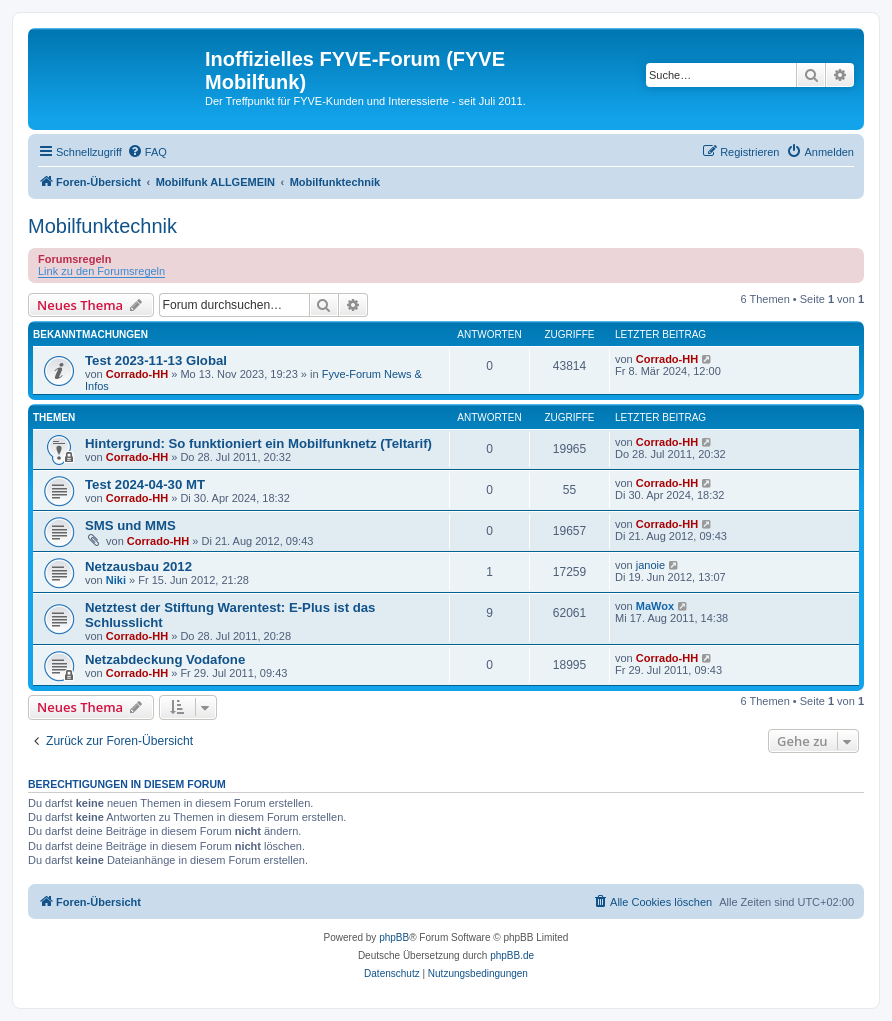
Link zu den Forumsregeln (101, 271)
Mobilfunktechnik (102, 226)
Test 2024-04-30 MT (145, 484)
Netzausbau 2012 (138, 566)
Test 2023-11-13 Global (156, 360)
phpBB (394, 937)
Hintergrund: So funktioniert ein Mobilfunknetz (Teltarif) (258, 443)
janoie (650, 565)
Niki (116, 580)
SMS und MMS (130, 525)
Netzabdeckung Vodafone (165, 659)
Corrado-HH (137, 374)
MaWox (655, 606)
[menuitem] (147, 152)
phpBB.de (512, 955)
